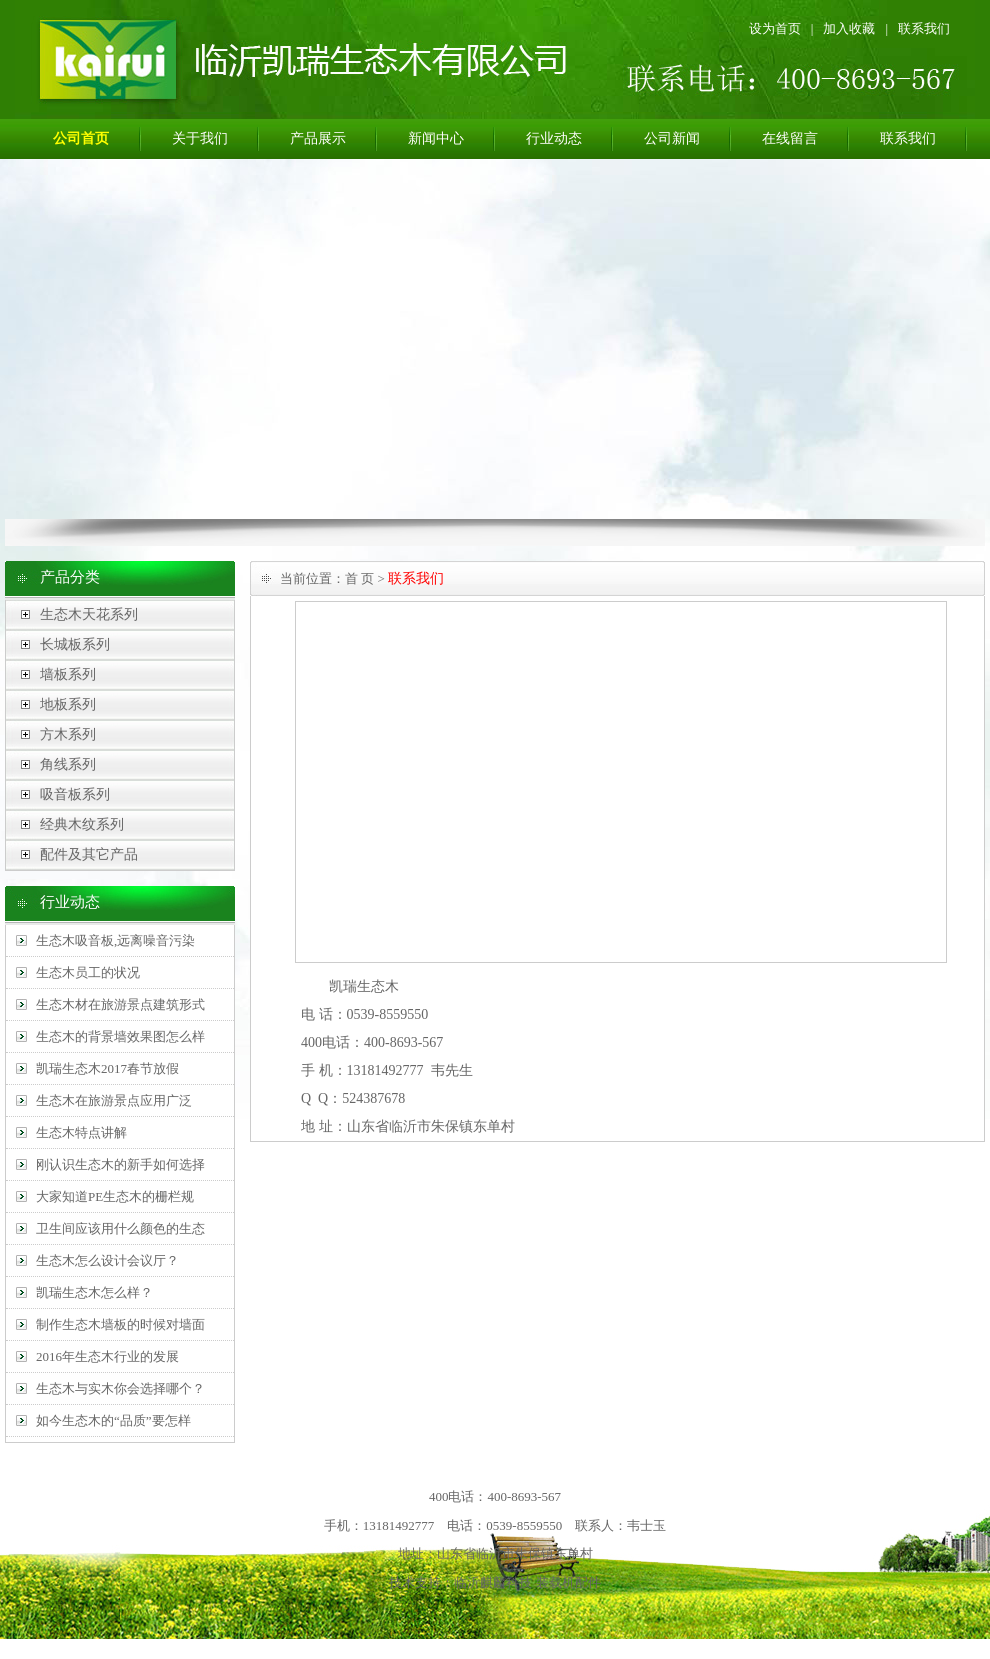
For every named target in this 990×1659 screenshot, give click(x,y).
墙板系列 (68, 674)
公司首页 (81, 138)
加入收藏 (849, 28)
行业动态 (554, 138)
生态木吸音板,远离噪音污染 (115, 940)
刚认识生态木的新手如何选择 (120, 1164)
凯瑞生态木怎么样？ (94, 1292)
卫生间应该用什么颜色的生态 (120, 1228)
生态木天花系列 (89, 614)
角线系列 (68, 764)
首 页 (359, 578)
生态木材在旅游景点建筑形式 (120, 1004)
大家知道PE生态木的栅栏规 (115, 1196)
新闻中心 (436, 138)
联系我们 (924, 28)
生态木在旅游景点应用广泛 (114, 1100)
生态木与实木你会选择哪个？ (120, 1388)
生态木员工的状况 (88, 972)
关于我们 (200, 138)
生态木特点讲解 (81, 1132)
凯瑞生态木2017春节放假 (107, 1068)
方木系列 (68, 734)
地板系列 (68, 704)
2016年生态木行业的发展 (107, 1356)
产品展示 (318, 138)
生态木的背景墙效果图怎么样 (120, 1036)
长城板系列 (75, 644)
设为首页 (775, 28)
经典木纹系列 (82, 824)
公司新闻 (672, 138)
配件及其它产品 (89, 854)
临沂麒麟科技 (493, 1582)
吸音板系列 (75, 794)
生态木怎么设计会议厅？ (107, 1260)
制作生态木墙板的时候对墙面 (120, 1324)
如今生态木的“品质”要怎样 (113, 1420)
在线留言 (790, 138)
